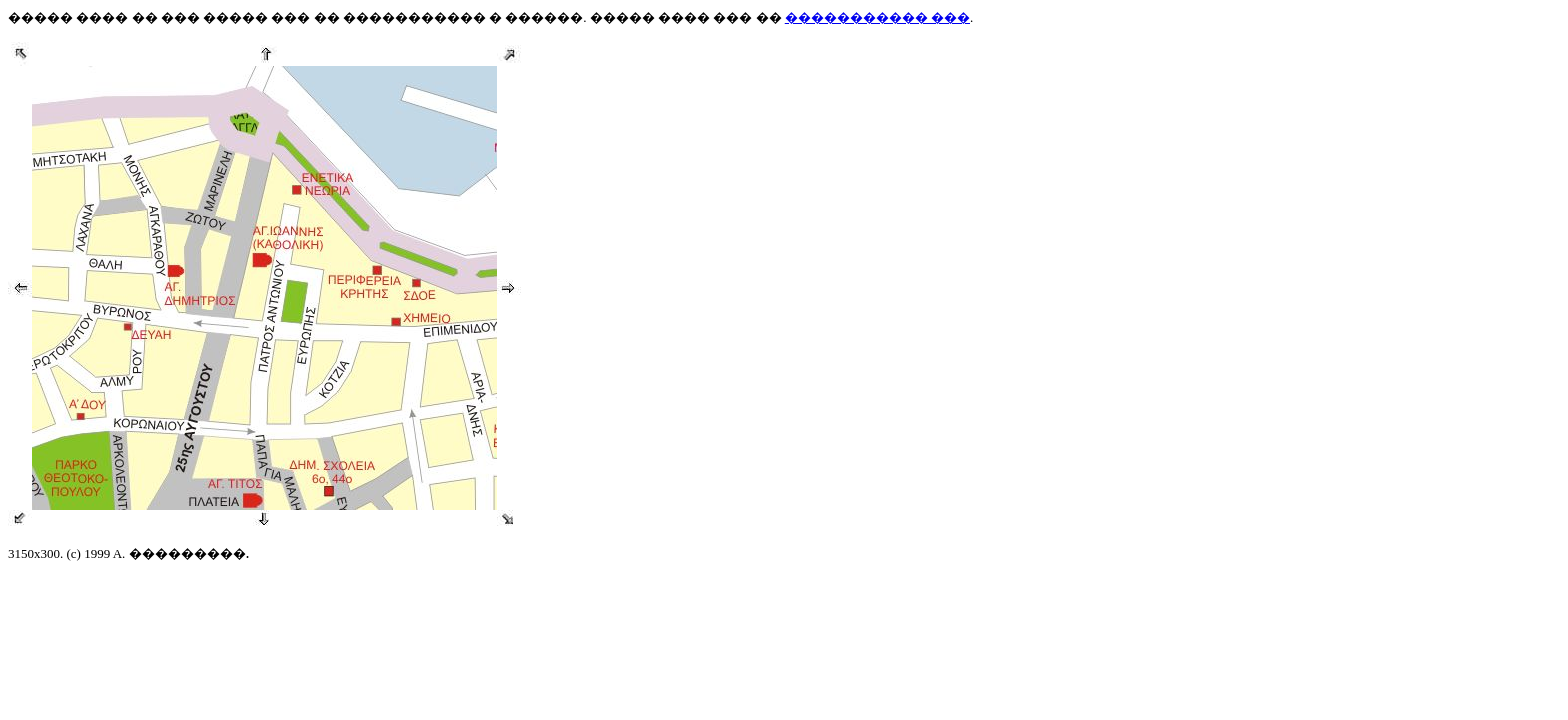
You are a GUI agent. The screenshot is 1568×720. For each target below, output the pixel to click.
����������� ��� (877, 17)
